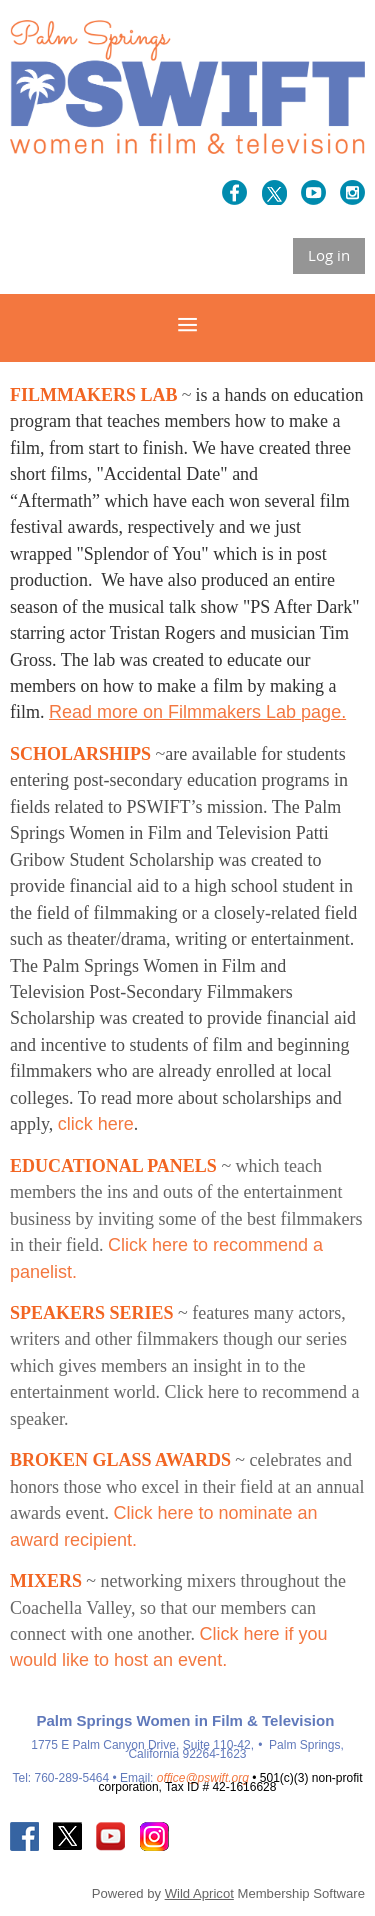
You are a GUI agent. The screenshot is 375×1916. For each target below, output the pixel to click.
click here (96, 1124)
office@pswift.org (203, 1778)
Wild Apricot (199, 1893)
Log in (329, 255)
